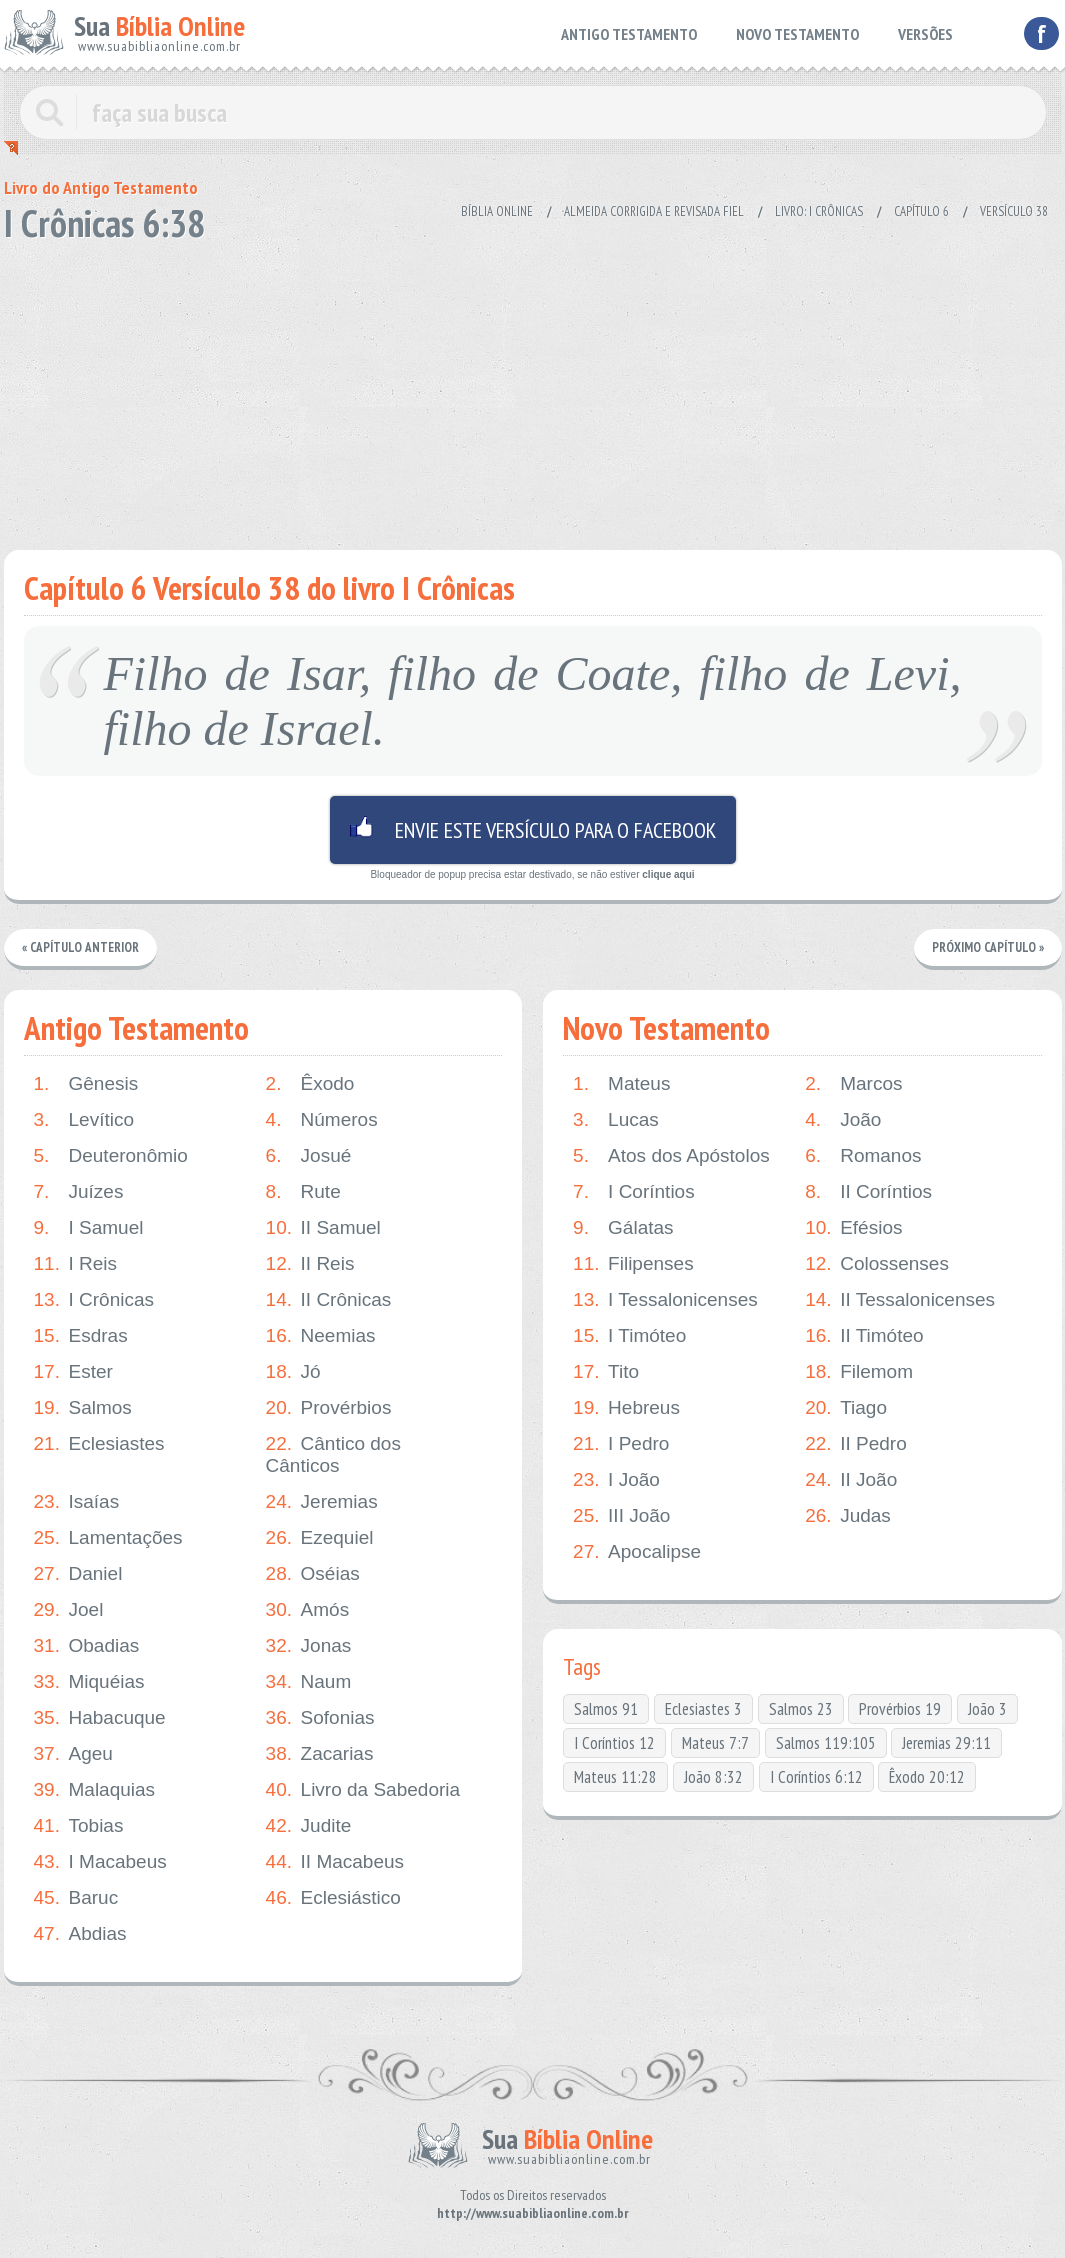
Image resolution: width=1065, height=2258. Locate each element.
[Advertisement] (533, 390)
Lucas (616, 1120)
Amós (308, 1610)
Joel (69, 1610)
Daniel (78, 1574)
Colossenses (877, 1264)
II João (851, 1480)
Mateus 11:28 (615, 1777)
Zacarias (320, 1754)
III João (621, 1516)
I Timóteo (629, 1336)
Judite (309, 1826)
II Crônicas (329, 1300)
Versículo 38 (1014, 211)
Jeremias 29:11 (946, 1743)
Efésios (853, 1228)
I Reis (76, 1264)
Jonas (309, 1646)
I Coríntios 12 (614, 1743)
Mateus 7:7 (715, 1743)
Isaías (77, 1502)
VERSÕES (925, 34)
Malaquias (95, 1790)
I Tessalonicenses (665, 1300)
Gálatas (623, 1228)
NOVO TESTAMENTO (797, 34)
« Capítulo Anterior (80, 947)
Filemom (859, 1372)
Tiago (846, 1408)
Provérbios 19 (900, 1709)
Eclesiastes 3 (703, 1709)
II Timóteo (864, 1336)
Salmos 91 (606, 1709)
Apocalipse (637, 1552)
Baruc (76, 1898)
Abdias (80, 1934)
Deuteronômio (111, 1156)
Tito (606, 1372)
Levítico (84, 1120)
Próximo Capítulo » (988, 947)
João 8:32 (713, 1777)
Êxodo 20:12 (927, 1777)
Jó (293, 1372)
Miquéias (89, 1682)
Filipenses (633, 1264)
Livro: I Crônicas (819, 211)
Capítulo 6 (921, 211)
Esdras (81, 1336)
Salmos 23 (801, 1709)
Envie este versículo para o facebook (533, 830)
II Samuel (323, 1228)
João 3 (987, 1709)
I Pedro (621, 1444)
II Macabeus (335, 1862)
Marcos (853, 1084)
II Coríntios (868, 1192)
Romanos (863, 1156)
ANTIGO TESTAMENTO (629, 34)
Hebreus (626, 1408)
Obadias (87, 1646)
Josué (309, 1156)
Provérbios (329, 1408)
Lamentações (108, 1538)
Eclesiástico (333, 1898)
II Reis (310, 1264)
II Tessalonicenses (900, 1300)
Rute (303, 1192)
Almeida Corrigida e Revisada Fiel (654, 211)
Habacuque (100, 1718)
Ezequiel (320, 1538)
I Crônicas (94, 1300)
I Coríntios (634, 1192)
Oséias (313, 1574)
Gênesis (86, 1084)
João (843, 1120)
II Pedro (856, 1444)
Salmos (83, 1408)
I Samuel (89, 1228)
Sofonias (320, 1718)
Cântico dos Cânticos (333, 1454)
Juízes (79, 1192)
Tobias (79, 1826)
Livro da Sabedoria (363, 1790)
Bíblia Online (497, 211)
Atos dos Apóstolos (671, 1156)
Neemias (321, 1336)
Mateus (621, 1084)
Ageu (73, 1754)
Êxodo (310, 1084)
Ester (73, 1372)
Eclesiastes (99, 1444)
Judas (848, 1516)
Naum (309, 1682)
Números (322, 1120)
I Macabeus (100, 1862)
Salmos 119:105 (826, 1743)
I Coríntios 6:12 (816, 1777)
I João (616, 1480)
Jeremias (322, 1502)
